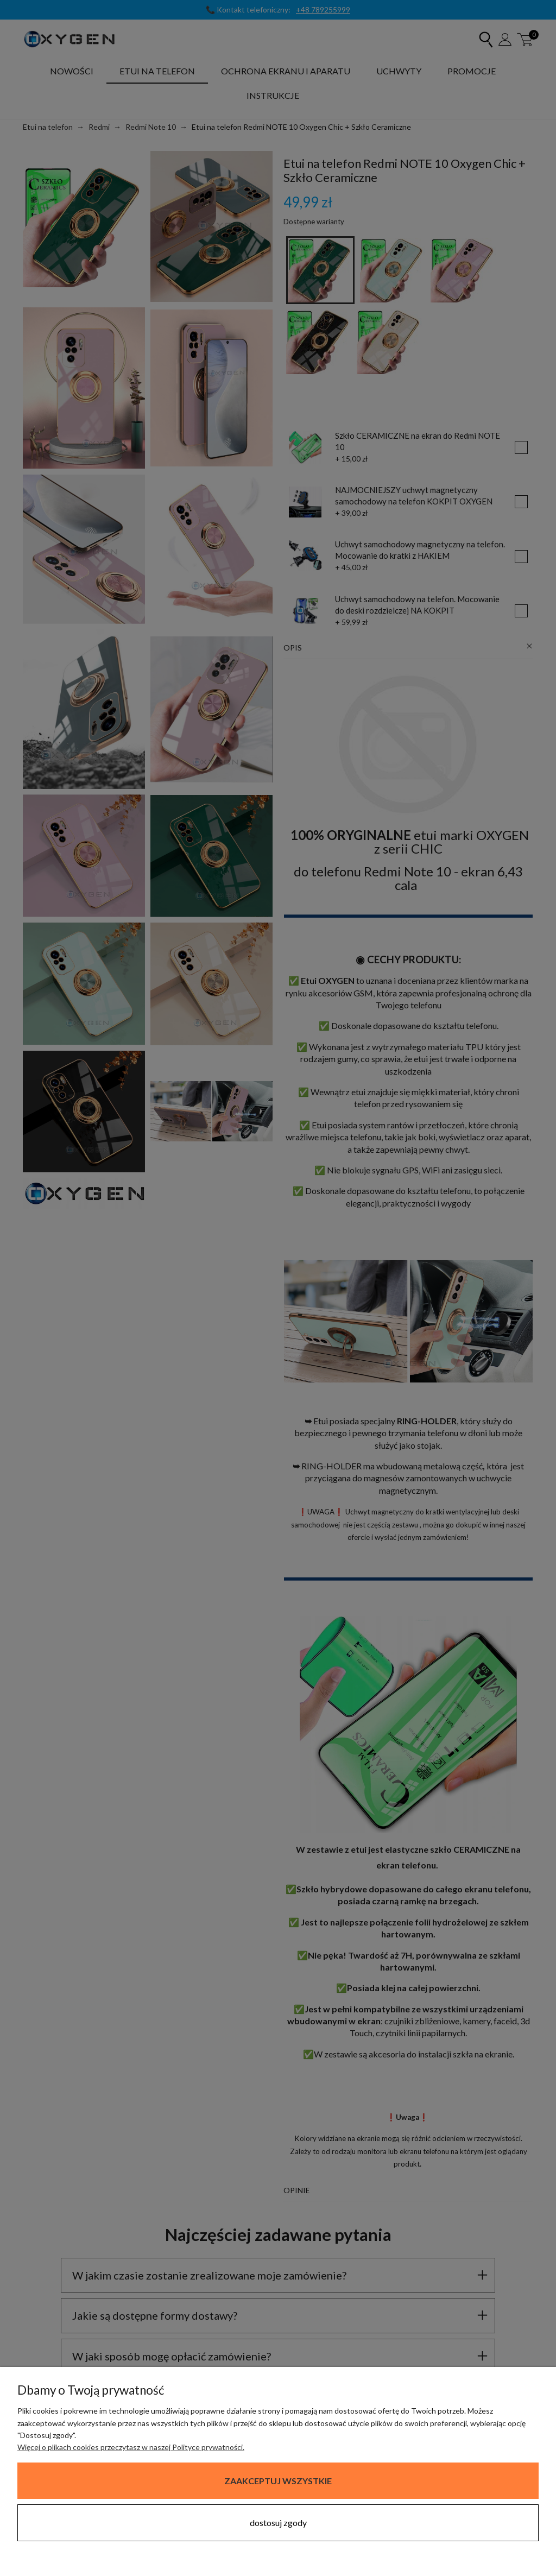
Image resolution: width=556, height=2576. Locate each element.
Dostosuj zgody (278, 2522)
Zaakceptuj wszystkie (278, 2481)
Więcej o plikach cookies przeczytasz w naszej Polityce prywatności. (130, 2447)
